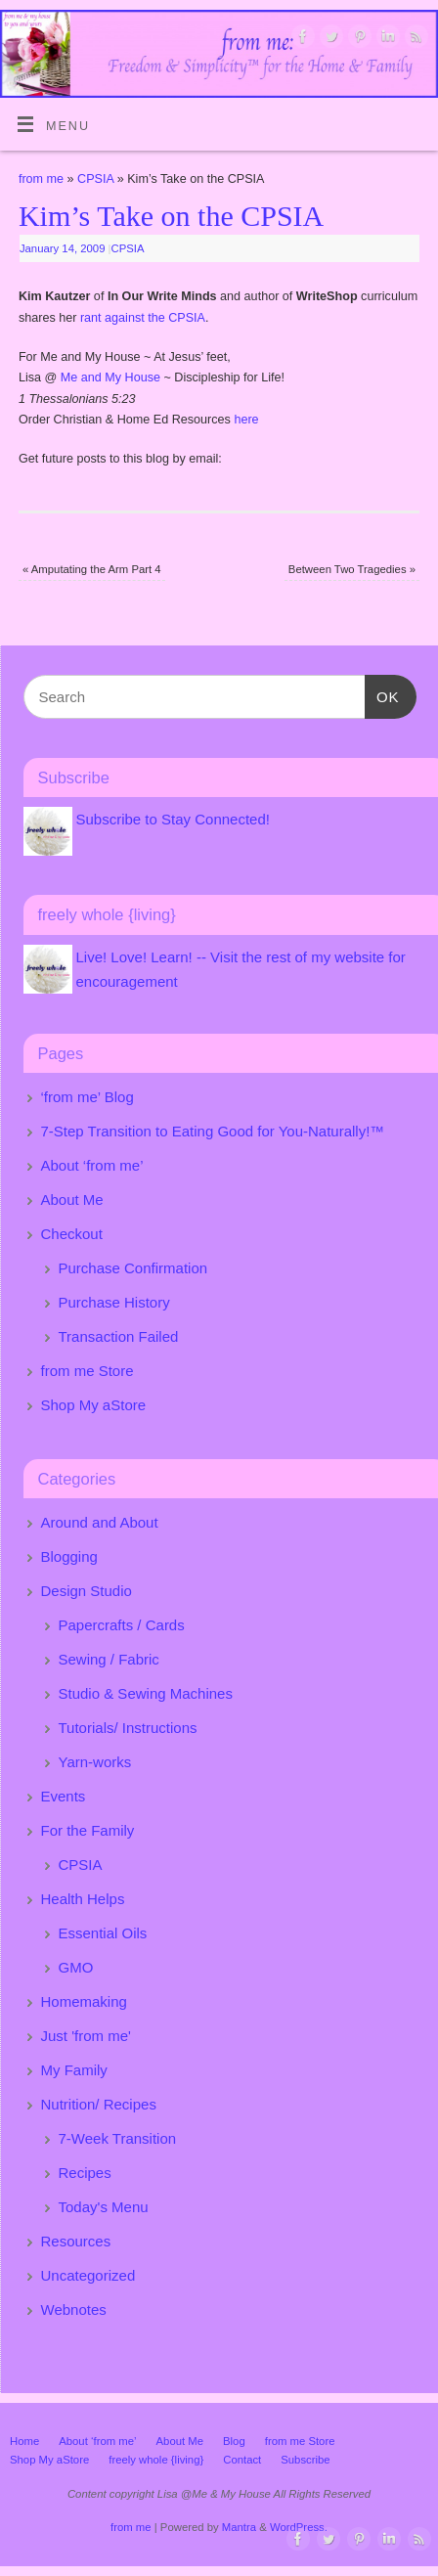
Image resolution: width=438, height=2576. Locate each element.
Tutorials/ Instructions (128, 1727)
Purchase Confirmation (133, 1268)
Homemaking (84, 2001)
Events (63, 1796)
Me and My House (110, 377)
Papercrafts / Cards (122, 1625)
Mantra (239, 2527)
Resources (76, 2241)
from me (41, 179)
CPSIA (95, 179)
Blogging (69, 1556)
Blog (234, 2441)
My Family (74, 2070)
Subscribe (305, 2459)
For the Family (88, 1830)
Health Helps (83, 1898)
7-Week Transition (118, 2138)
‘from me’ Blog (87, 1096)
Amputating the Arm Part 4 (91, 569)
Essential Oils (103, 1933)
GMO (76, 1967)
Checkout (72, 1233)
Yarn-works (95, 1762)
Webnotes (74, 2309)
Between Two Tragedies (352, 569)
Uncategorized (88, 2275)
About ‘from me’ (92, 1165)
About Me (72, 1199)
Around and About (99, 1522)
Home (24, 2441)
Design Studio (86, 1590)
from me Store (87, 1370)
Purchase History (114, 1302)
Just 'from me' (86, 2035)
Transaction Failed (119, 1336)
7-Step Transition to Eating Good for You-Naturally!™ (213, 1131)
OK (382, 694)
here (246, 419)
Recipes (85, 2172)
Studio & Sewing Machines (146, 1693)
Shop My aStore (94, 1405)
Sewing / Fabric (109, 1659)
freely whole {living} (156, 2459)
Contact (242, 2459)
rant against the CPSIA (140, 318)
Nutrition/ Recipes (98, 2104)
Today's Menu (104, 2206)
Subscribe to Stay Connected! (173, 819)
